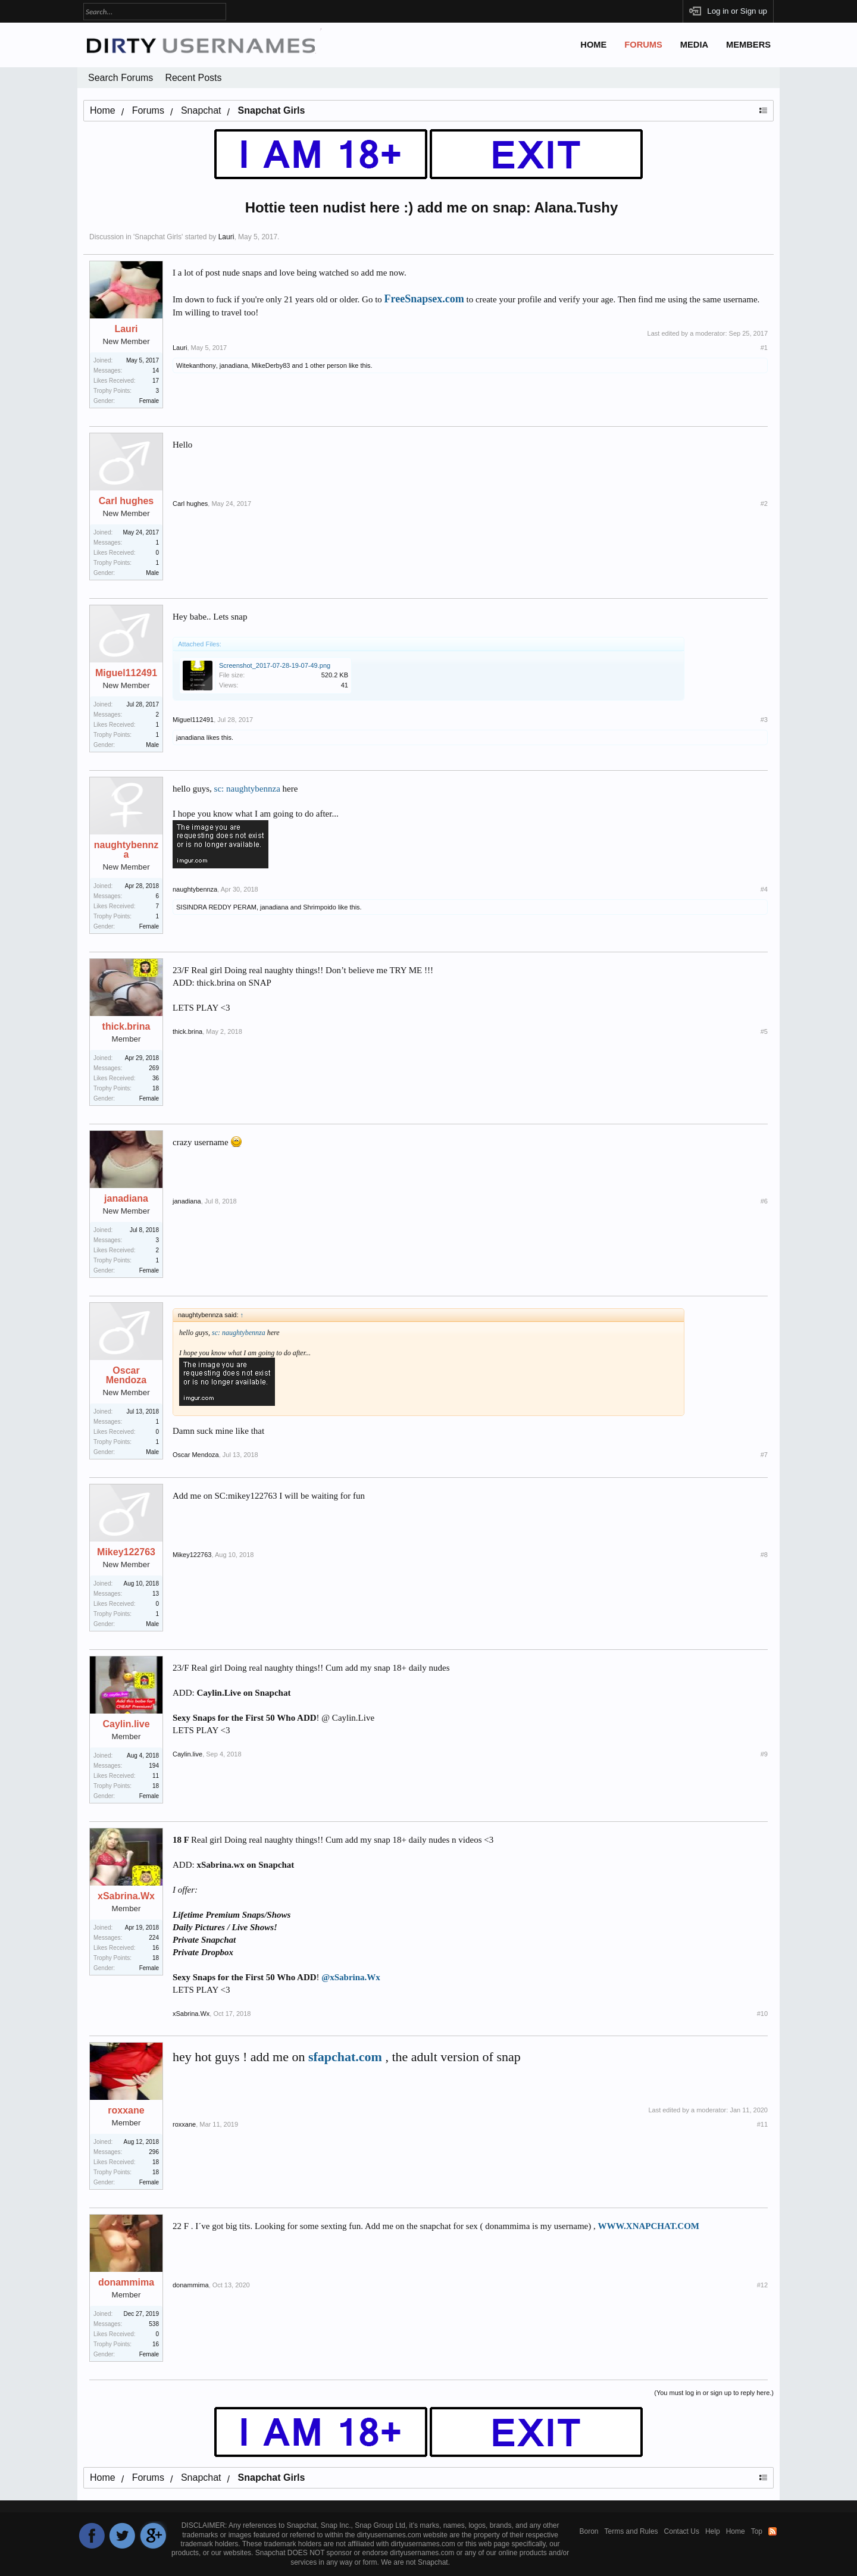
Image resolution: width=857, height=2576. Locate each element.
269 (154, 1068)
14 (155, 370)
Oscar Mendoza (126, 1375)
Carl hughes (126, 501)
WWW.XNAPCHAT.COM (648, 2226)
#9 (764, 1754)
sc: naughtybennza (247, 788)
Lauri (226, 237)
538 (154, 2324)
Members (748, 44)
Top (756, 2531)
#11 (762, 2124)
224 (154, 1937)
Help (712, 2531)
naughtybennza (126, 849)
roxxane (126, 2110)
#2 (764, 503)
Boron (589, 2531)
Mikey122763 (126, 1552)
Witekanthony (196, 365)
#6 (764, 1201)
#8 (764, 1554)
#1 (764, 347)
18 (155, 1088)
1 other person (326, 365)
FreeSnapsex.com (424, 299)
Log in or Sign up (737, 11)
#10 (762, 2013)
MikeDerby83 (271, 365)
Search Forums (120, 78)
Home (593, 44)
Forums (643, 44)
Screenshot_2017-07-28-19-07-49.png (274, 665)
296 (154, 2152)
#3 (764, 719)
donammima (126, 2282)
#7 (764, 1454)
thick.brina (126, 1026)
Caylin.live (125, 1724)
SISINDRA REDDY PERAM (216, 907)
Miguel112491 (126, 673)
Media (694, 44)
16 (155, 2344)
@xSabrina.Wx (350, 1977)
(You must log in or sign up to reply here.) (714, 2392)
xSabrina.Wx (126, 1896)
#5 (764, 1031)
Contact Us (681, 2531)
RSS (772, 2531)
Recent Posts (193, 78)
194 (154, 1765)
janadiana (234, 365)
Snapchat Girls (158, 237)
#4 (764, 889)
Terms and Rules (631, 2531)
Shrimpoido (319, 907)
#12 (762, 2285)
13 (155, 1593)
